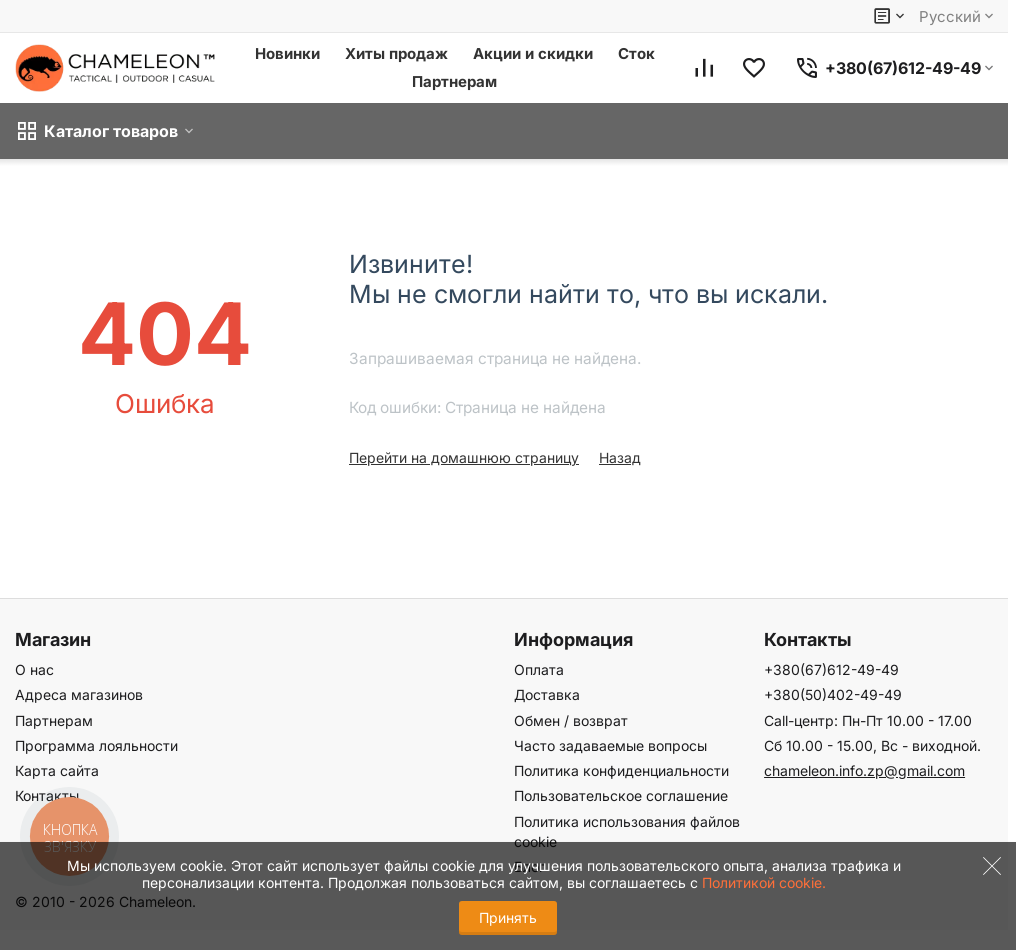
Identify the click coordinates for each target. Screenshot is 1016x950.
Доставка (547, 694)
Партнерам (454, 81)
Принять (508, 917)
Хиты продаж (396, 53)
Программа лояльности (96, 745)
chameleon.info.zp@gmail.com (864, 770)
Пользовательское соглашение (621, 795)
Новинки (287, 53)
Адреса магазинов (79, 694)
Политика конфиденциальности (621, 770)
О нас (34, 669)
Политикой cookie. (764, 882)
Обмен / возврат (571, 720)
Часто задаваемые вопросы (610, 745)
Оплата (539, 669)
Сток (636, 53)
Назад (620, 457)
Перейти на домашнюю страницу (464, 457)
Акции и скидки (533, 53)
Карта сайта (57, 770)
